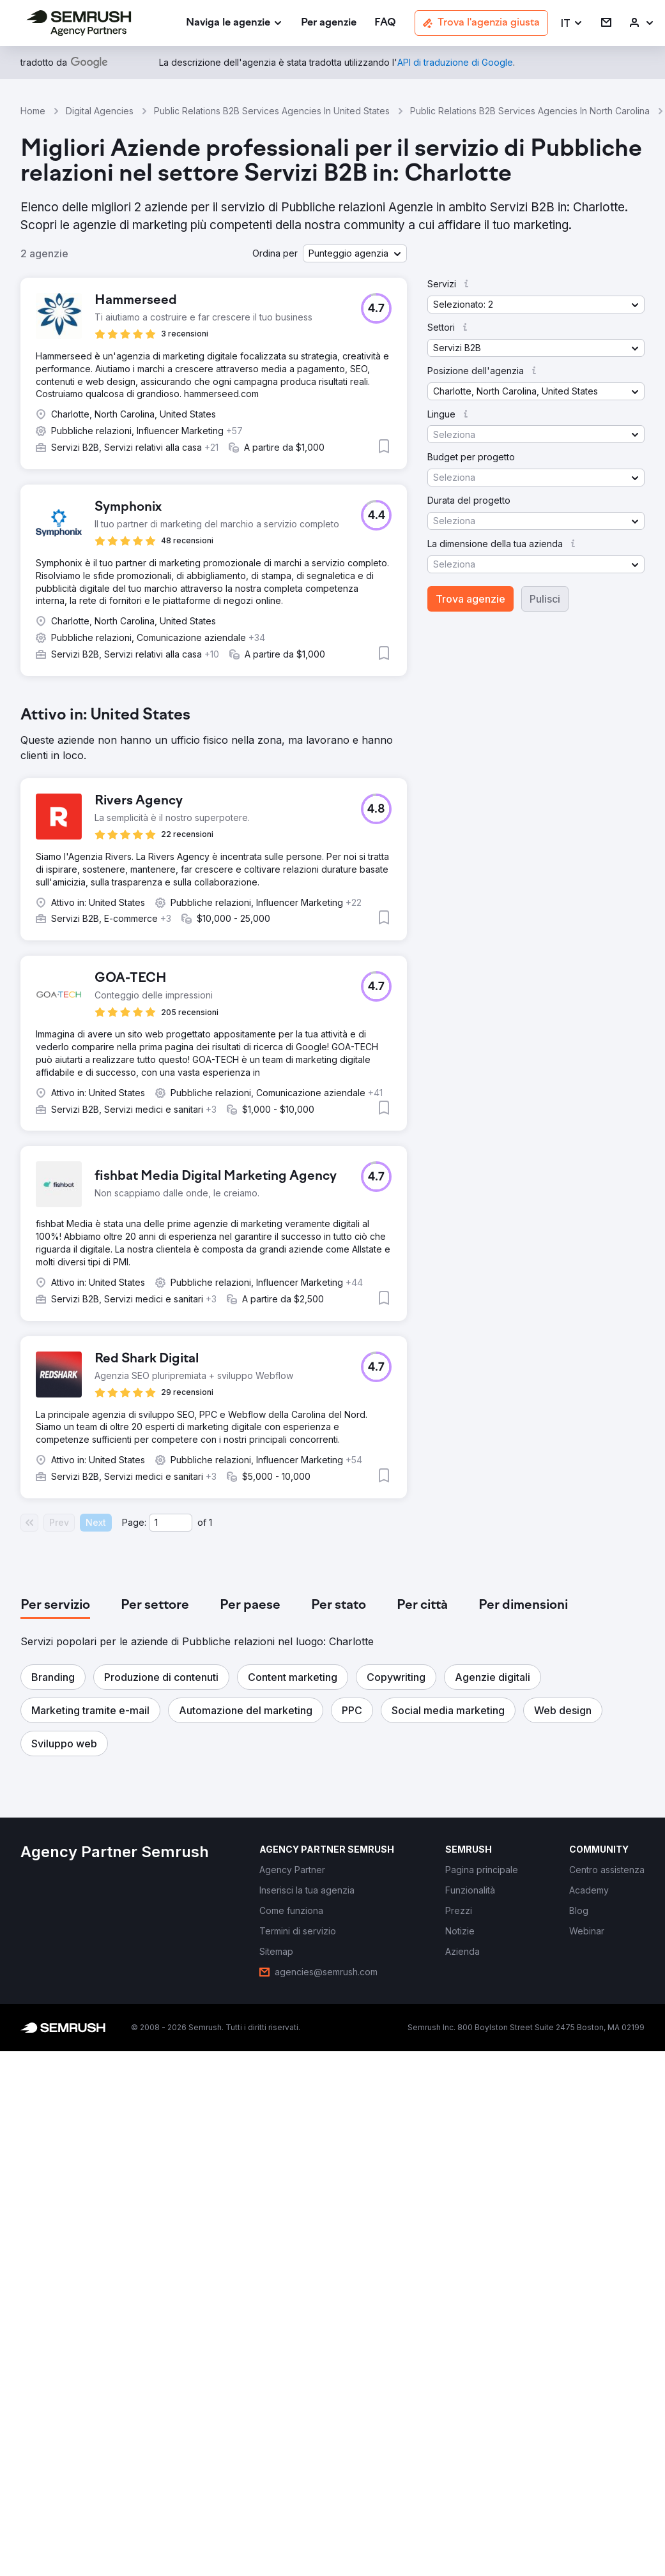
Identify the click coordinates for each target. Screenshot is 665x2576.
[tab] (55, 1605)
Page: (134, 1522)
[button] (572, 23)
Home (32, 110)
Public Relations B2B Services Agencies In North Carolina (530, 110)
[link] (328, 23)
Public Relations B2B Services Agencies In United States (272, 110)
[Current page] (170, 1522)
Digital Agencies (100, 110)
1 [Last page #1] (210, 1522)
